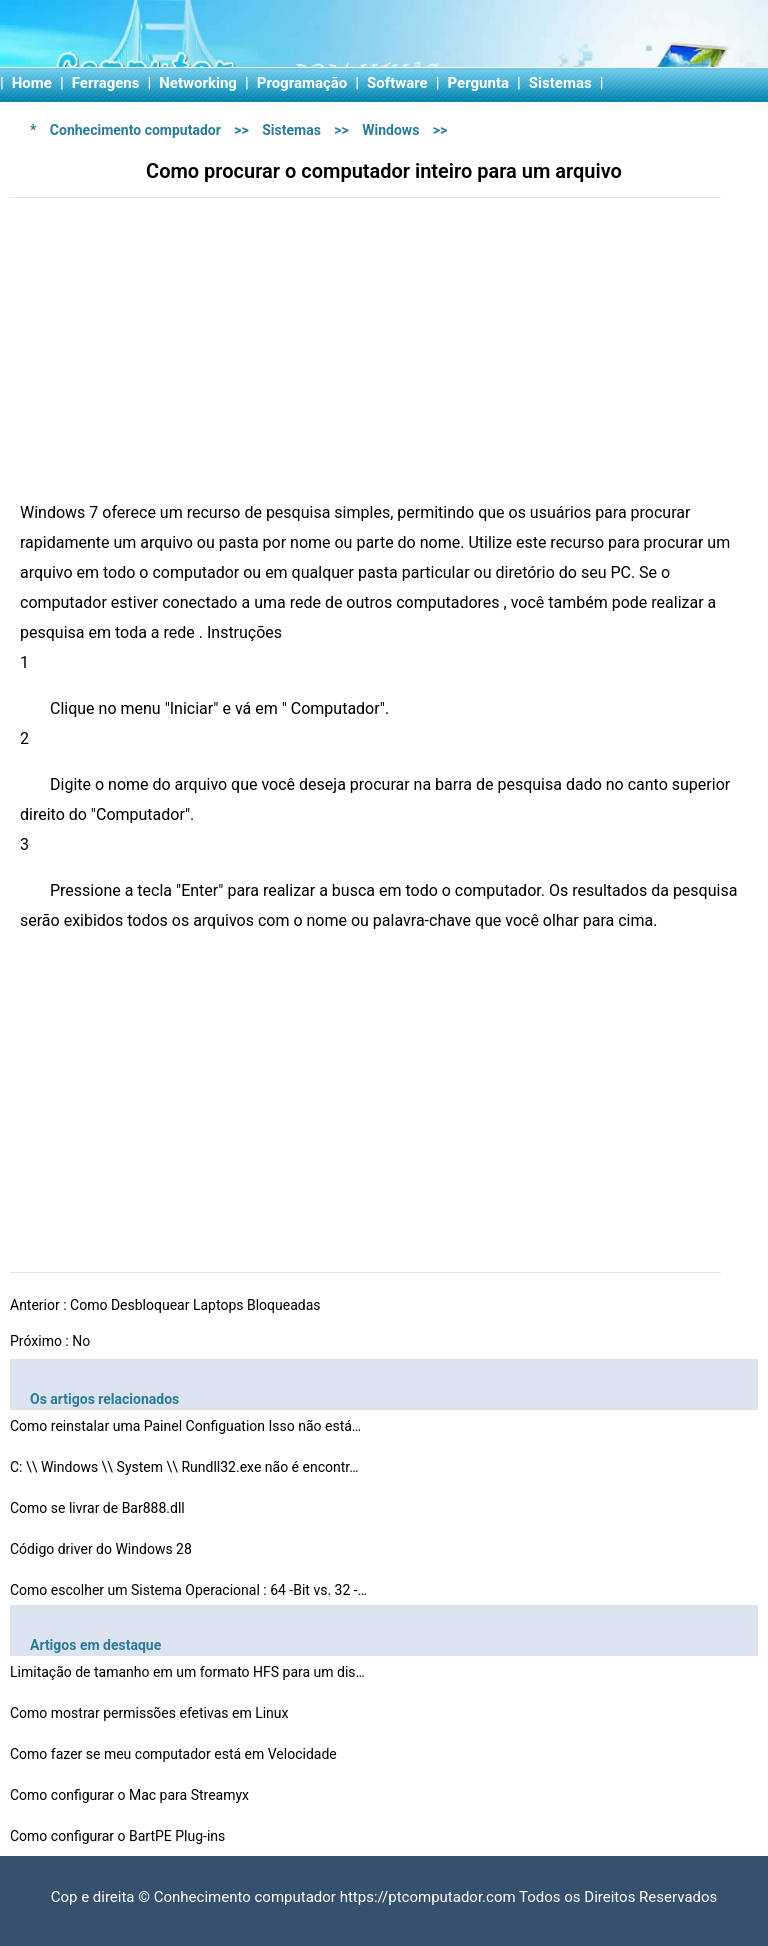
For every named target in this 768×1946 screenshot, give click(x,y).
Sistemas (560, 83)
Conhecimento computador (135, 130)
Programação (302, 83)
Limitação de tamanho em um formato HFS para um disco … (190, 1672)
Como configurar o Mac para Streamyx (131, 1795)
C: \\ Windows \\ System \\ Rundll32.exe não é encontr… (184, 1467)
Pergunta (479, 83)
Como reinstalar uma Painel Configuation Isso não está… (185, 1426)
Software (397, 83)
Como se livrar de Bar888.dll (99, 1508)
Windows (390, 130)
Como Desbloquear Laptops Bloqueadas (197, 1305)
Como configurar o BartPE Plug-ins (119, 1836)
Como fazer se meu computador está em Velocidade (175, 1754)
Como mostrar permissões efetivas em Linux (151, 1713)
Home (32, 83)
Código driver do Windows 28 (102, 1549)
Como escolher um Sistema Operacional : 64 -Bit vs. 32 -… (188, 1590)
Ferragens (106, 83)
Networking (198, 83)
